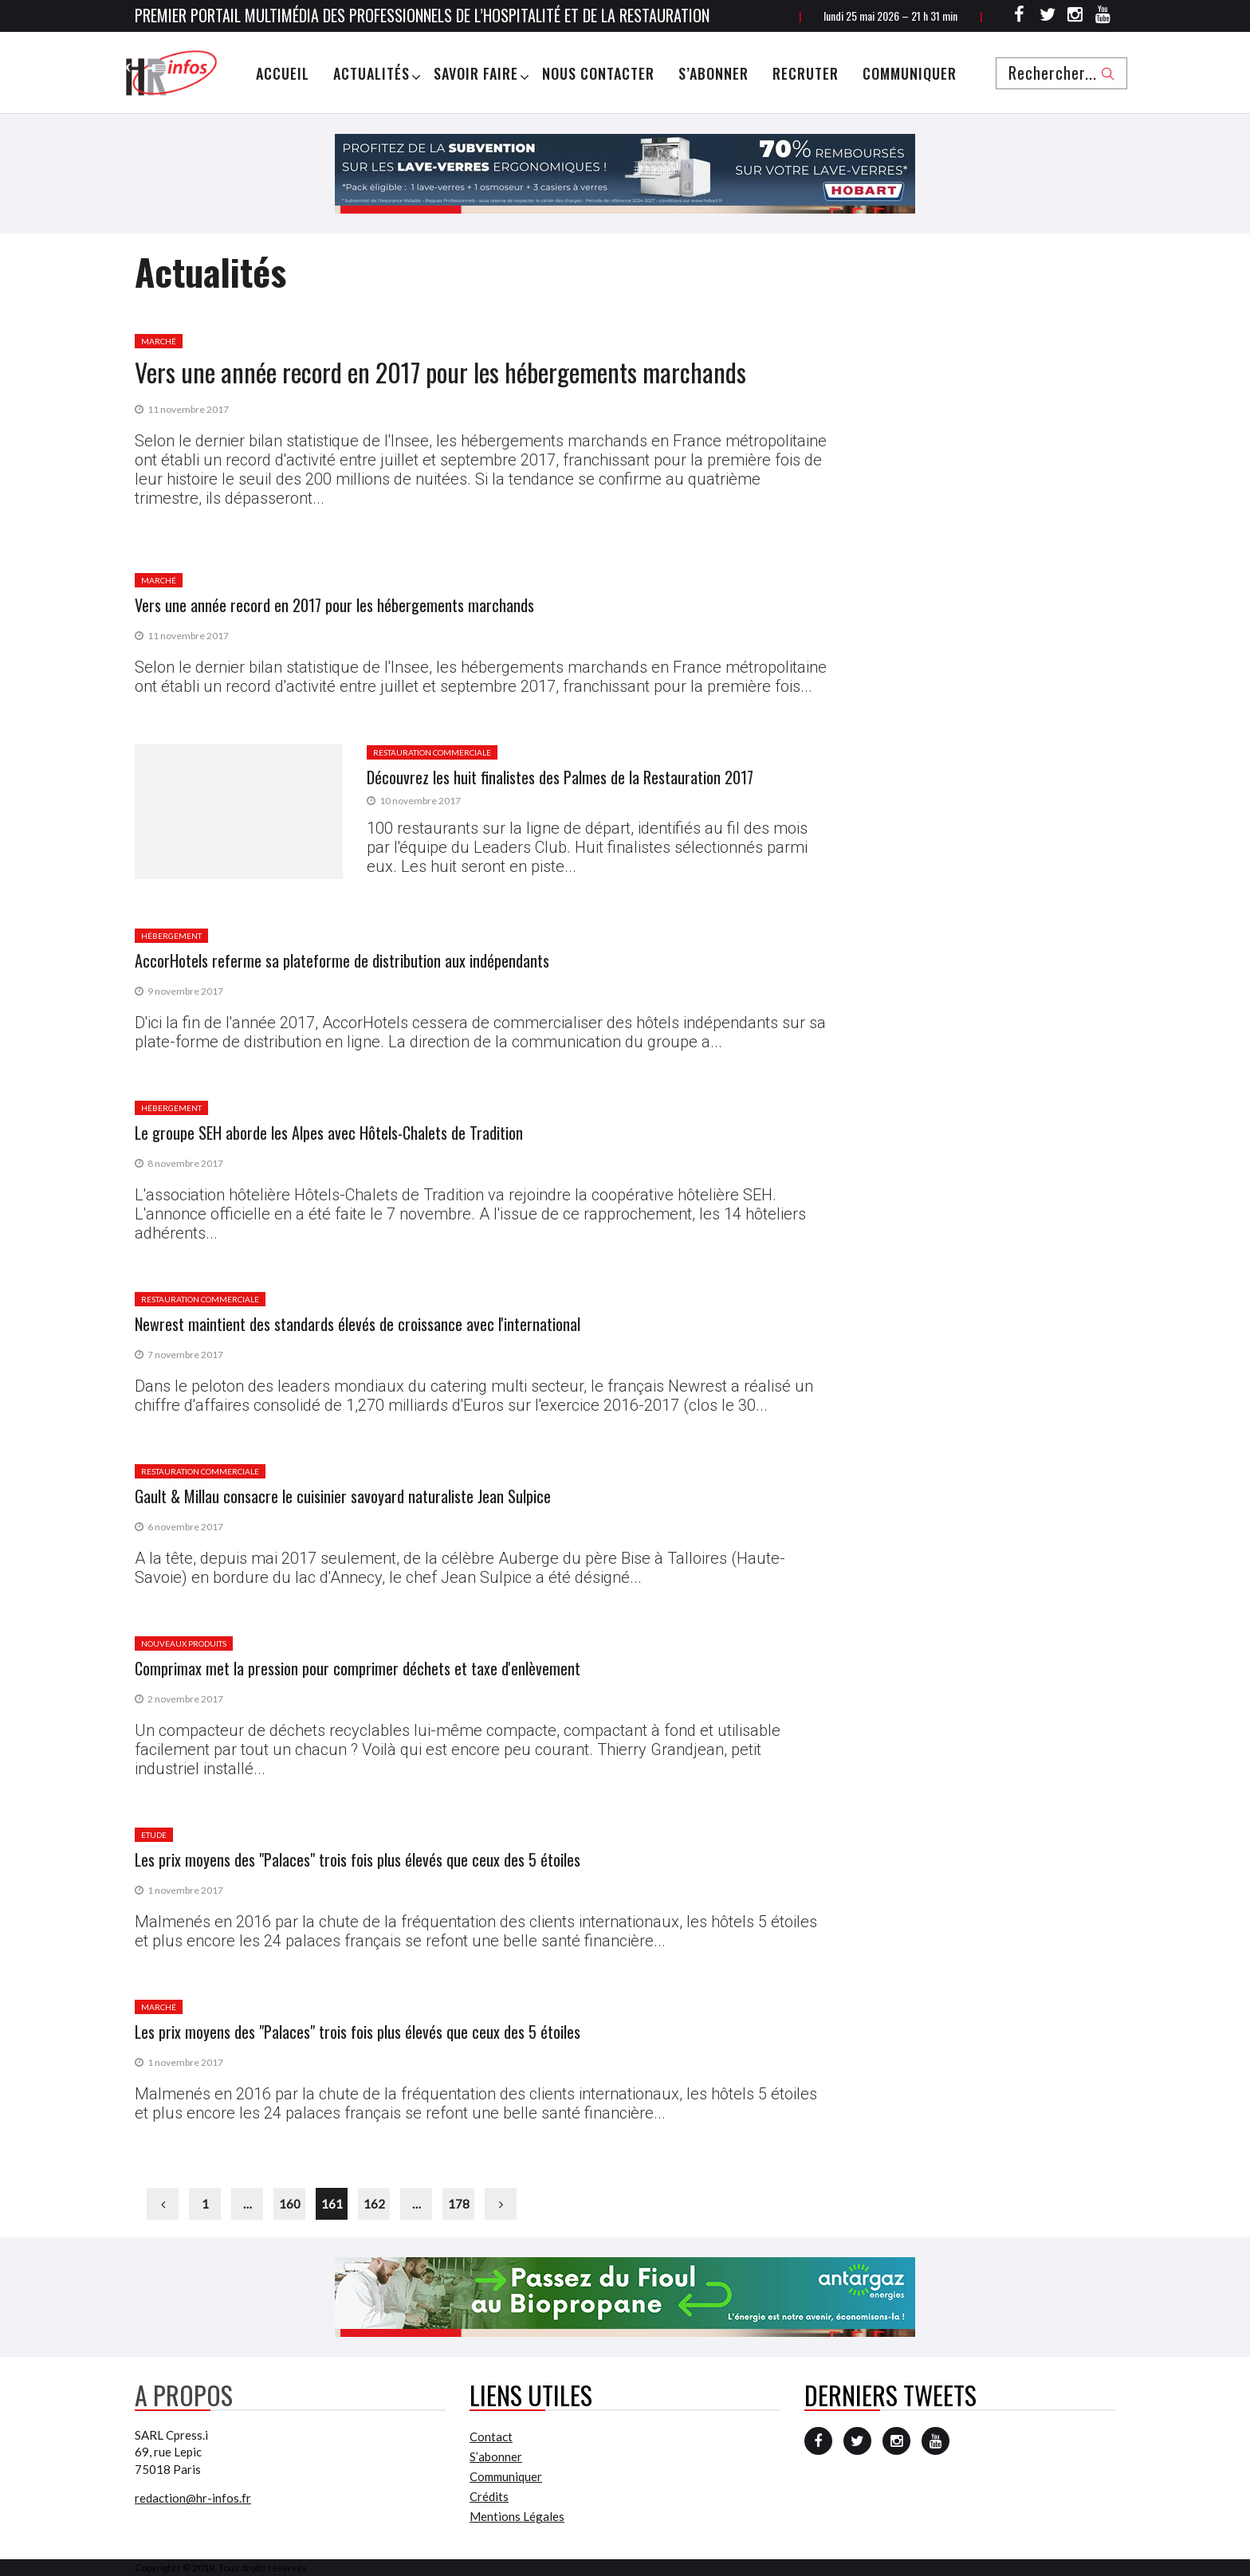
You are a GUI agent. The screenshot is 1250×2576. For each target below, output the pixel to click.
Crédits (489, 2496)
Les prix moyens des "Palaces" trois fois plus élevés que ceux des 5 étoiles (357, 1859)
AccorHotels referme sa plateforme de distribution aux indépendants (342, 960)
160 (290, 2204)
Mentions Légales (517, 2516)
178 (459, 2204)
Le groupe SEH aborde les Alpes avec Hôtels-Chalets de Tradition (329, 1133)
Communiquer (910, 73)
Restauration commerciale (432, 752)
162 (374, 2204)
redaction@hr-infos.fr (193, 2498)
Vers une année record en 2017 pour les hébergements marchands (440, 372)
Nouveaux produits (183, 1643)
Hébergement (171, 935)
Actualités (371, 73)
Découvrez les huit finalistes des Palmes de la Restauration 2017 (560, 777)
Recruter (805, 73)
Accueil (282, 73)
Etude (154, 1835)
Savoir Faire (476, 73)
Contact (491, 2436)
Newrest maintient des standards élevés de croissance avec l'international (357, 1324)
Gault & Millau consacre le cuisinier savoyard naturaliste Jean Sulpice (343, 1496)
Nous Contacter (598, 73)
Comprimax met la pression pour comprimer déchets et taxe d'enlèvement (357, 1668)
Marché (158, 341)
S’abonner (713, 73)
